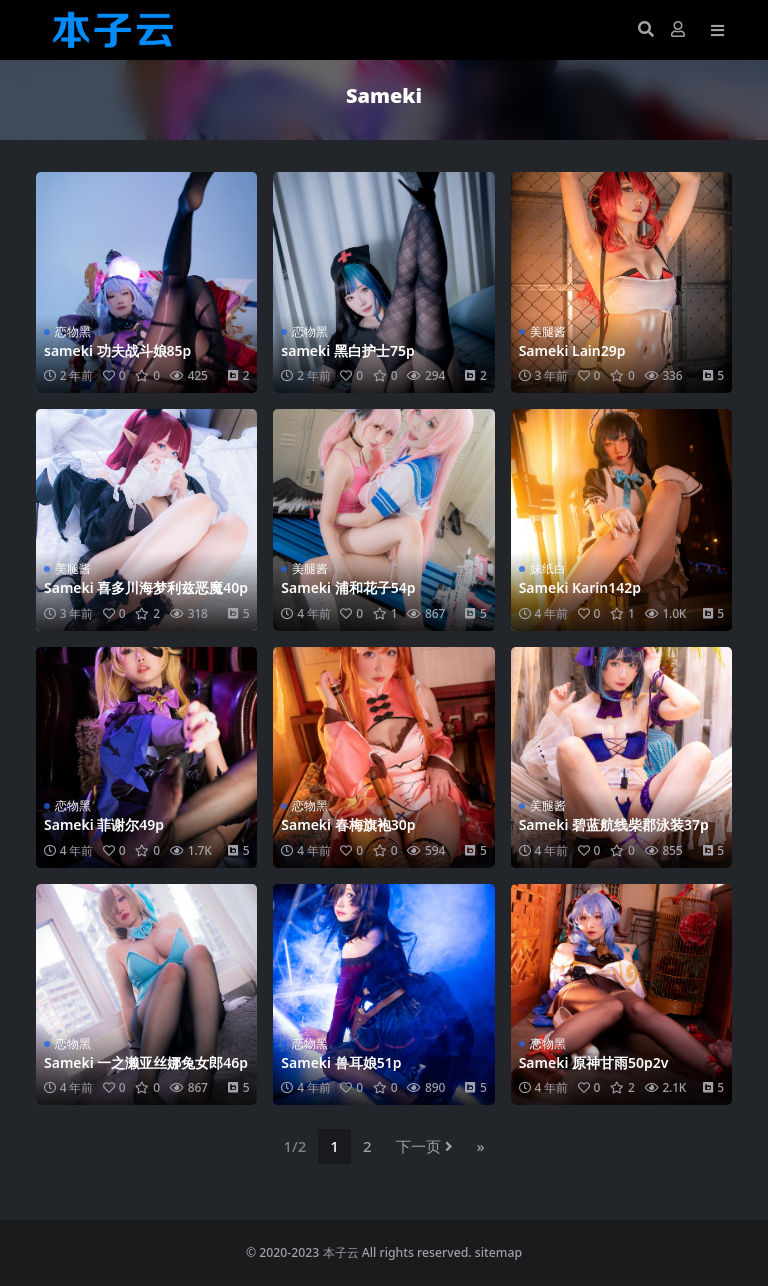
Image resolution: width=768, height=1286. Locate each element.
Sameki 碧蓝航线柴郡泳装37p (614, 824)
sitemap (498, 1252)
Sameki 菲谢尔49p (104, 824)
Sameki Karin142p (580, 587)
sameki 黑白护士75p (347, 350)
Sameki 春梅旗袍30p (348, 824)
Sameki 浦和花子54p (348, 587)
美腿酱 (548, 331)
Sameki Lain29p (572, 350)
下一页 (424, 1146)
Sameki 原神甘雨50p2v (594, 1062)
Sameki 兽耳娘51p (341, 1062)
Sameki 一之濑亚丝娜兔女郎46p (146, 1062)
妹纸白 (548, 568)
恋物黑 (73, 331)
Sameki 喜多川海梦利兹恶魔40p (146, 587)
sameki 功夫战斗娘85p (117, 350)
